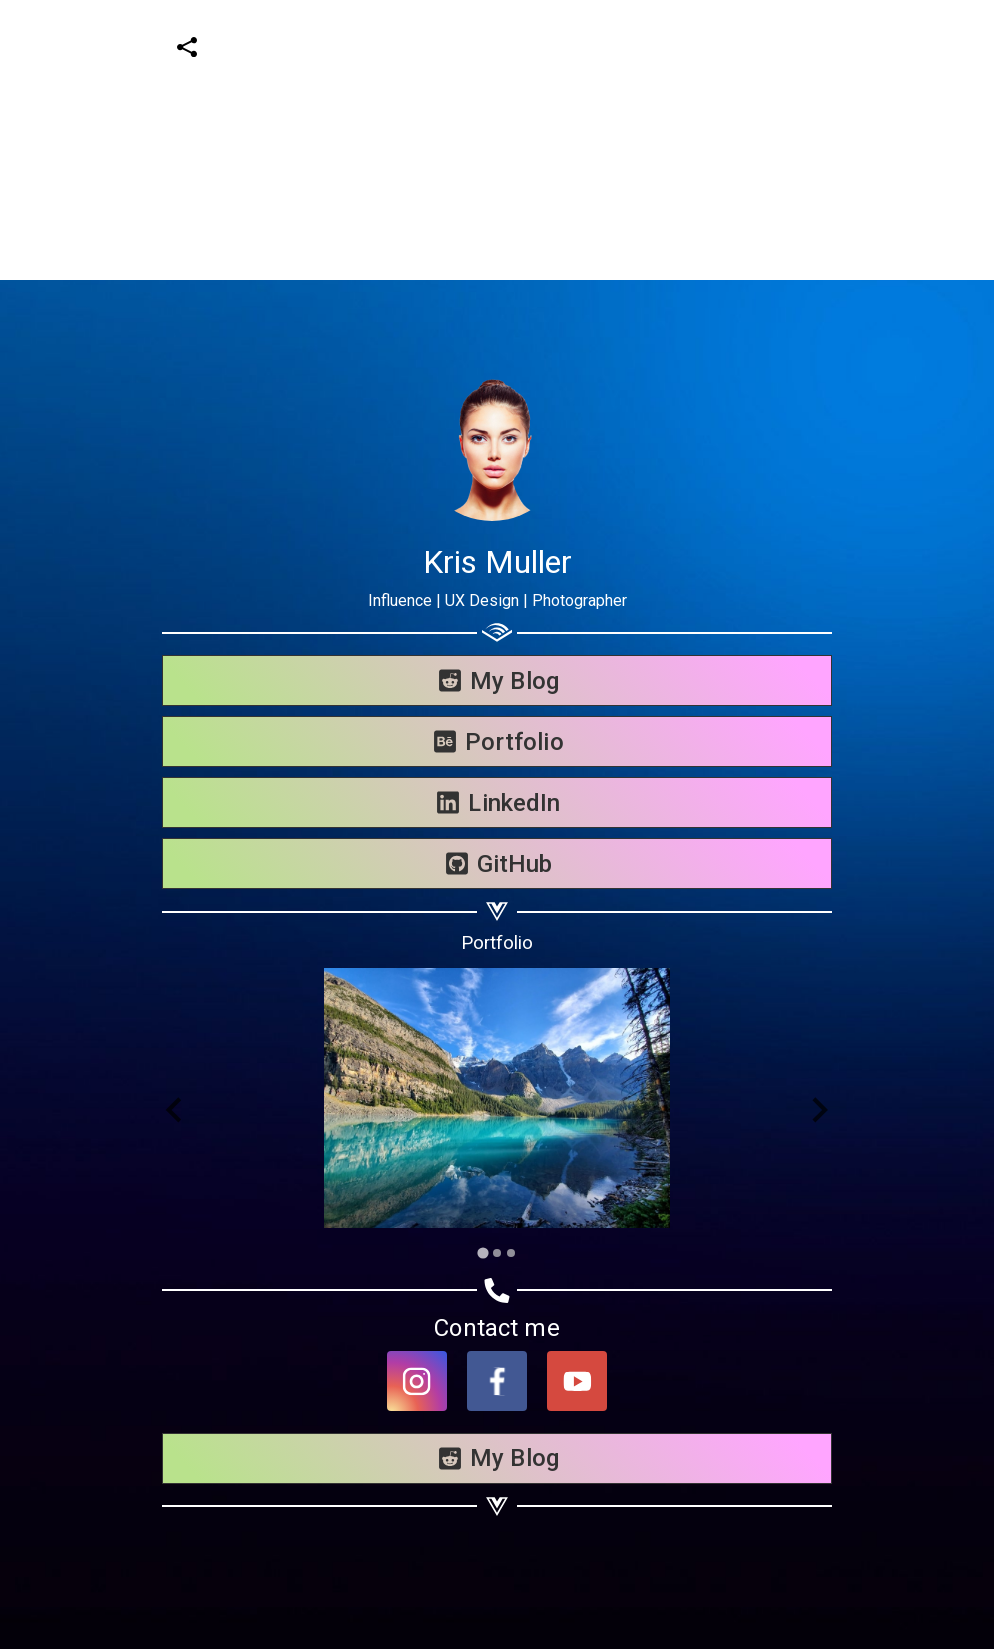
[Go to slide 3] (511, 1253)
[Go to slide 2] (497, 1253)
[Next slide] (818, 1110)
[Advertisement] (489, 140)
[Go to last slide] (175, 1110)
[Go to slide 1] (482, 1252)
